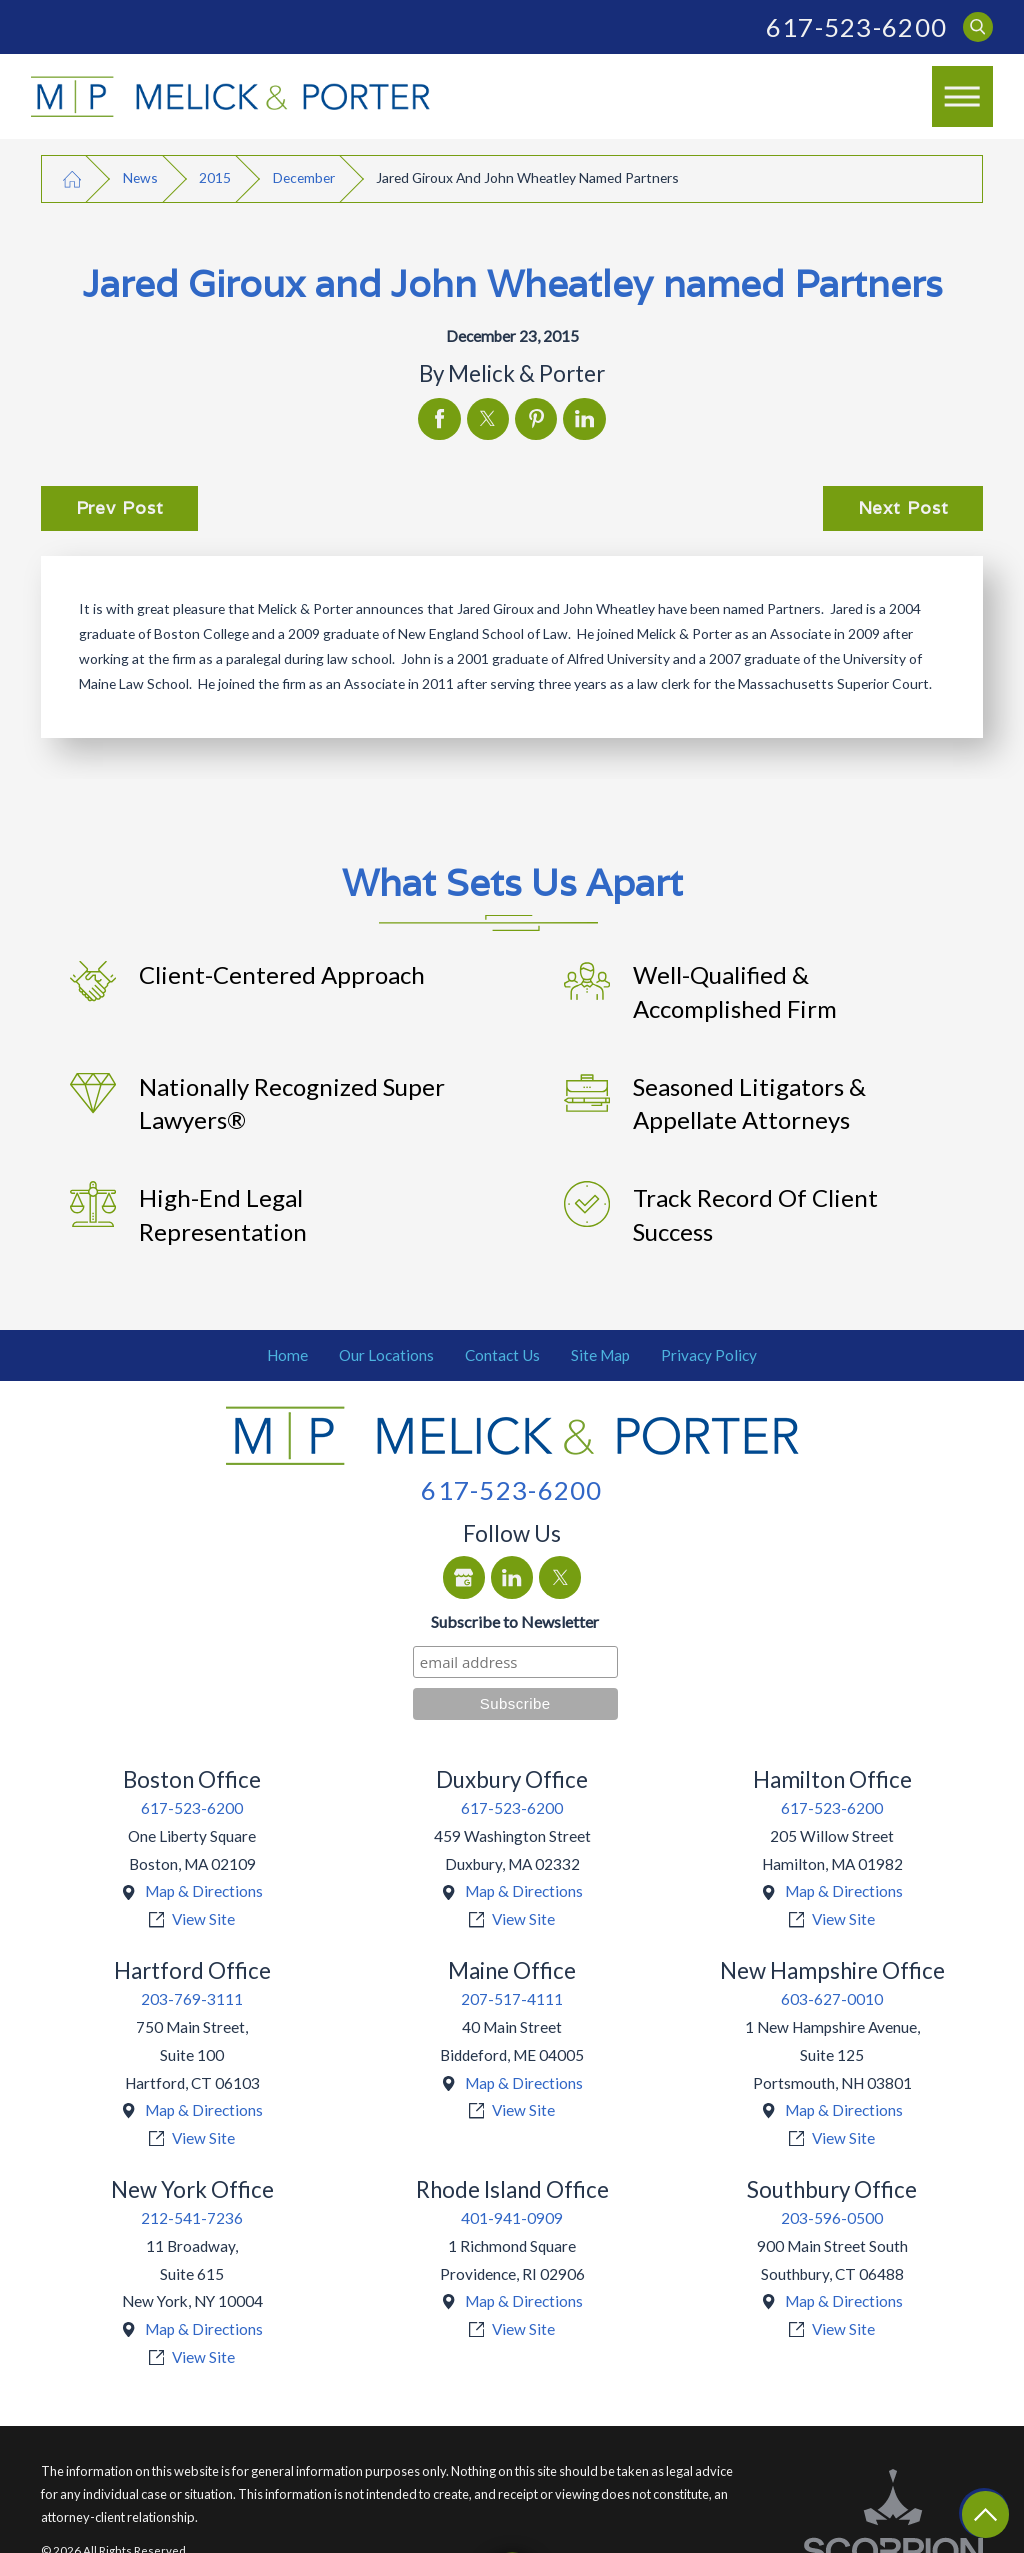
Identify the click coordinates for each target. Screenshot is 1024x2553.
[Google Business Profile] (464, 1577)
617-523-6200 (856, 27)
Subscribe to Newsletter (515, 1621)
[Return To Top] (985, 2514)
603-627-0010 (832, 1999)
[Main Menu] (963, 97)
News (140, 177)
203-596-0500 (832, 2218)
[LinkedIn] (512, 1577)
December (304, 177)
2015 (215, 177)
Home (287, 1355)
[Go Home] (72, 178)
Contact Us (502, 1355)
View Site (203, 1919)
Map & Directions (204, 1891)
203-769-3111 (192, 1999)
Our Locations (386, 1355)
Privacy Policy (709, 1355)
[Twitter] (560, 1577)
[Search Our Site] (978, 27)
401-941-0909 (512, 2218)
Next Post (903, 507)
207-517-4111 (512, 1999)
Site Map (600, 1355)
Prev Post (120, 507)
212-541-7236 (192, 2218)
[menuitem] (288, 1356)
